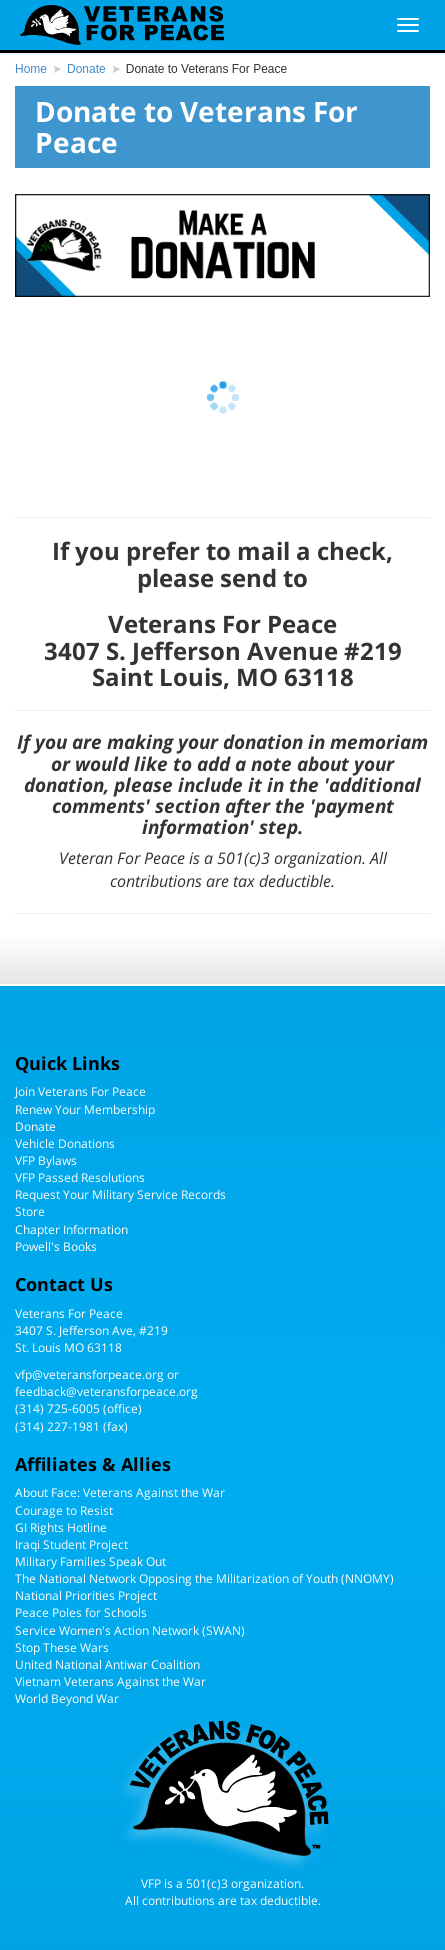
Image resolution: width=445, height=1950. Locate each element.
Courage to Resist (64, 1510)
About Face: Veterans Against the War (120, 1492)
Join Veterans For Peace (80, 1091)
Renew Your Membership (85, 1109)
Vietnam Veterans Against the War (110, 1681)
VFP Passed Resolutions (80, 1177)
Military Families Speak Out (90, 1561)
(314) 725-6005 (57, 1408)
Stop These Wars (62, 1647)
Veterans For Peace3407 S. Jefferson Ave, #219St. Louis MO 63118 (91, 1330)
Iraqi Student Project (71, 1544)
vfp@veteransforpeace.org (89, 1374)
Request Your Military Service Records (120, 1194)
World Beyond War (67, 1698)
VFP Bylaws (46, 1160)
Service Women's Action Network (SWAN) (130, 1630)
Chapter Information (71, 1229)
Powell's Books (56, 1246)
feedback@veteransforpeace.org (106, 1391)
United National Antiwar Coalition (107, 1664)
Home (31, 69)
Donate (86, 69)
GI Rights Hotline (61, 1527)
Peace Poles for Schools (81, 1612)
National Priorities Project (86, 1595)
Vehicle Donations (65, 1143)
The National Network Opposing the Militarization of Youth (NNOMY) (204, 1578)
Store (30, 1211)
